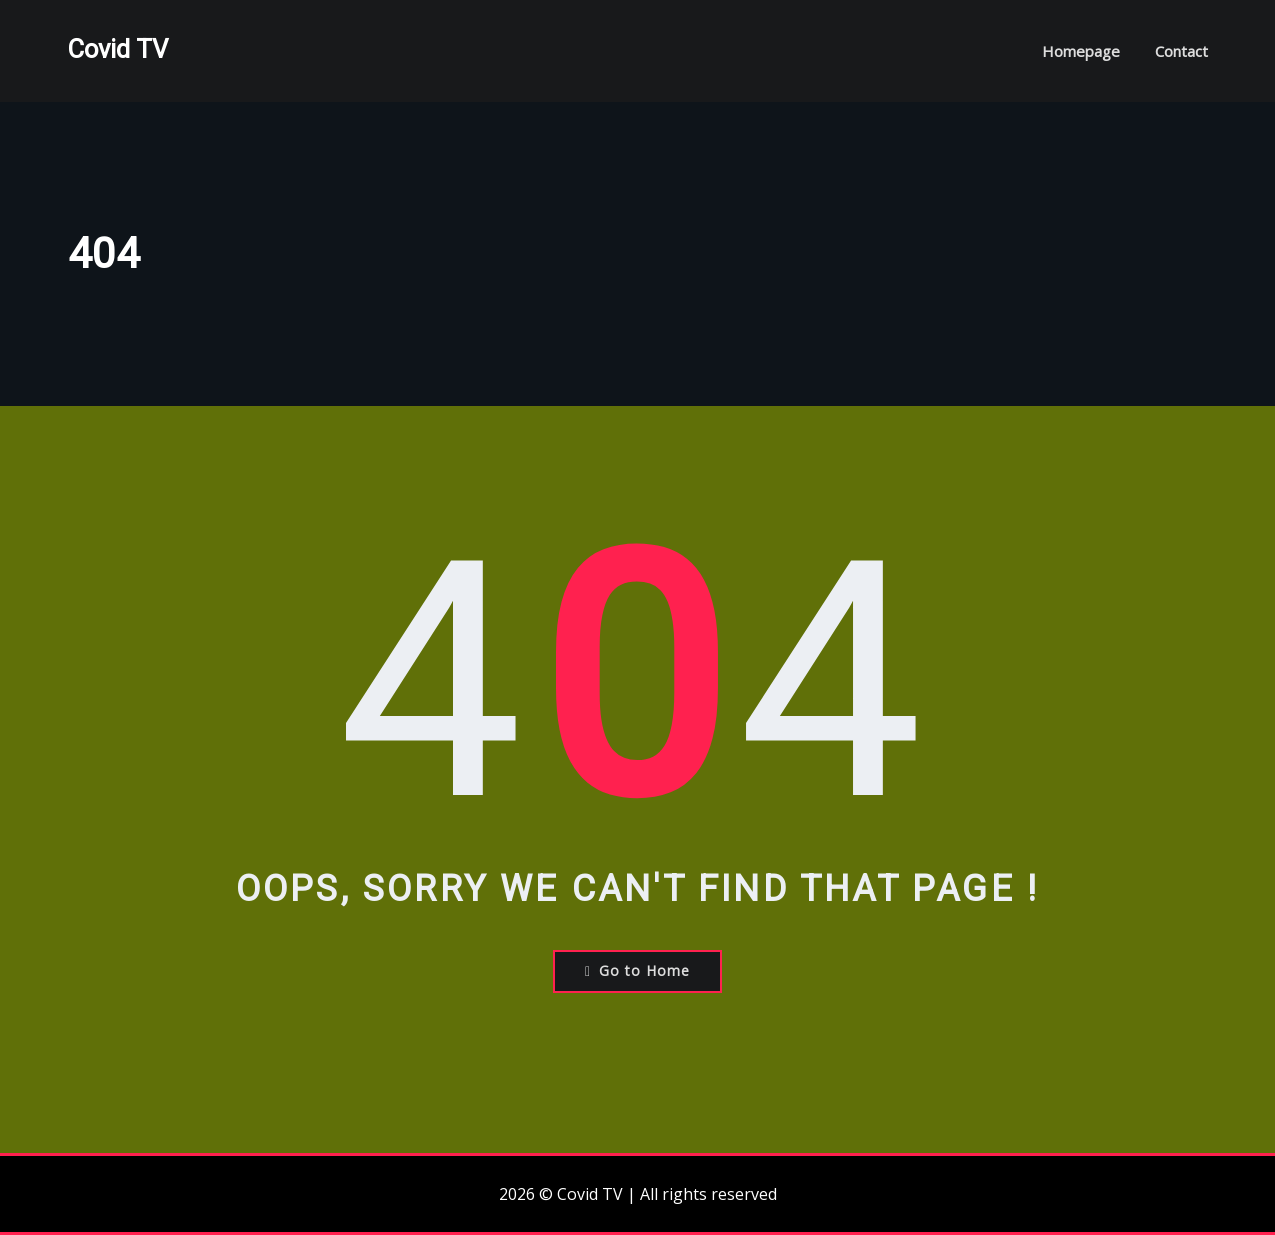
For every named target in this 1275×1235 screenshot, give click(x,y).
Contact (1181, 51)
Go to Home (637, 970)
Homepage (1081, 51)
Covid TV (118, 49)
